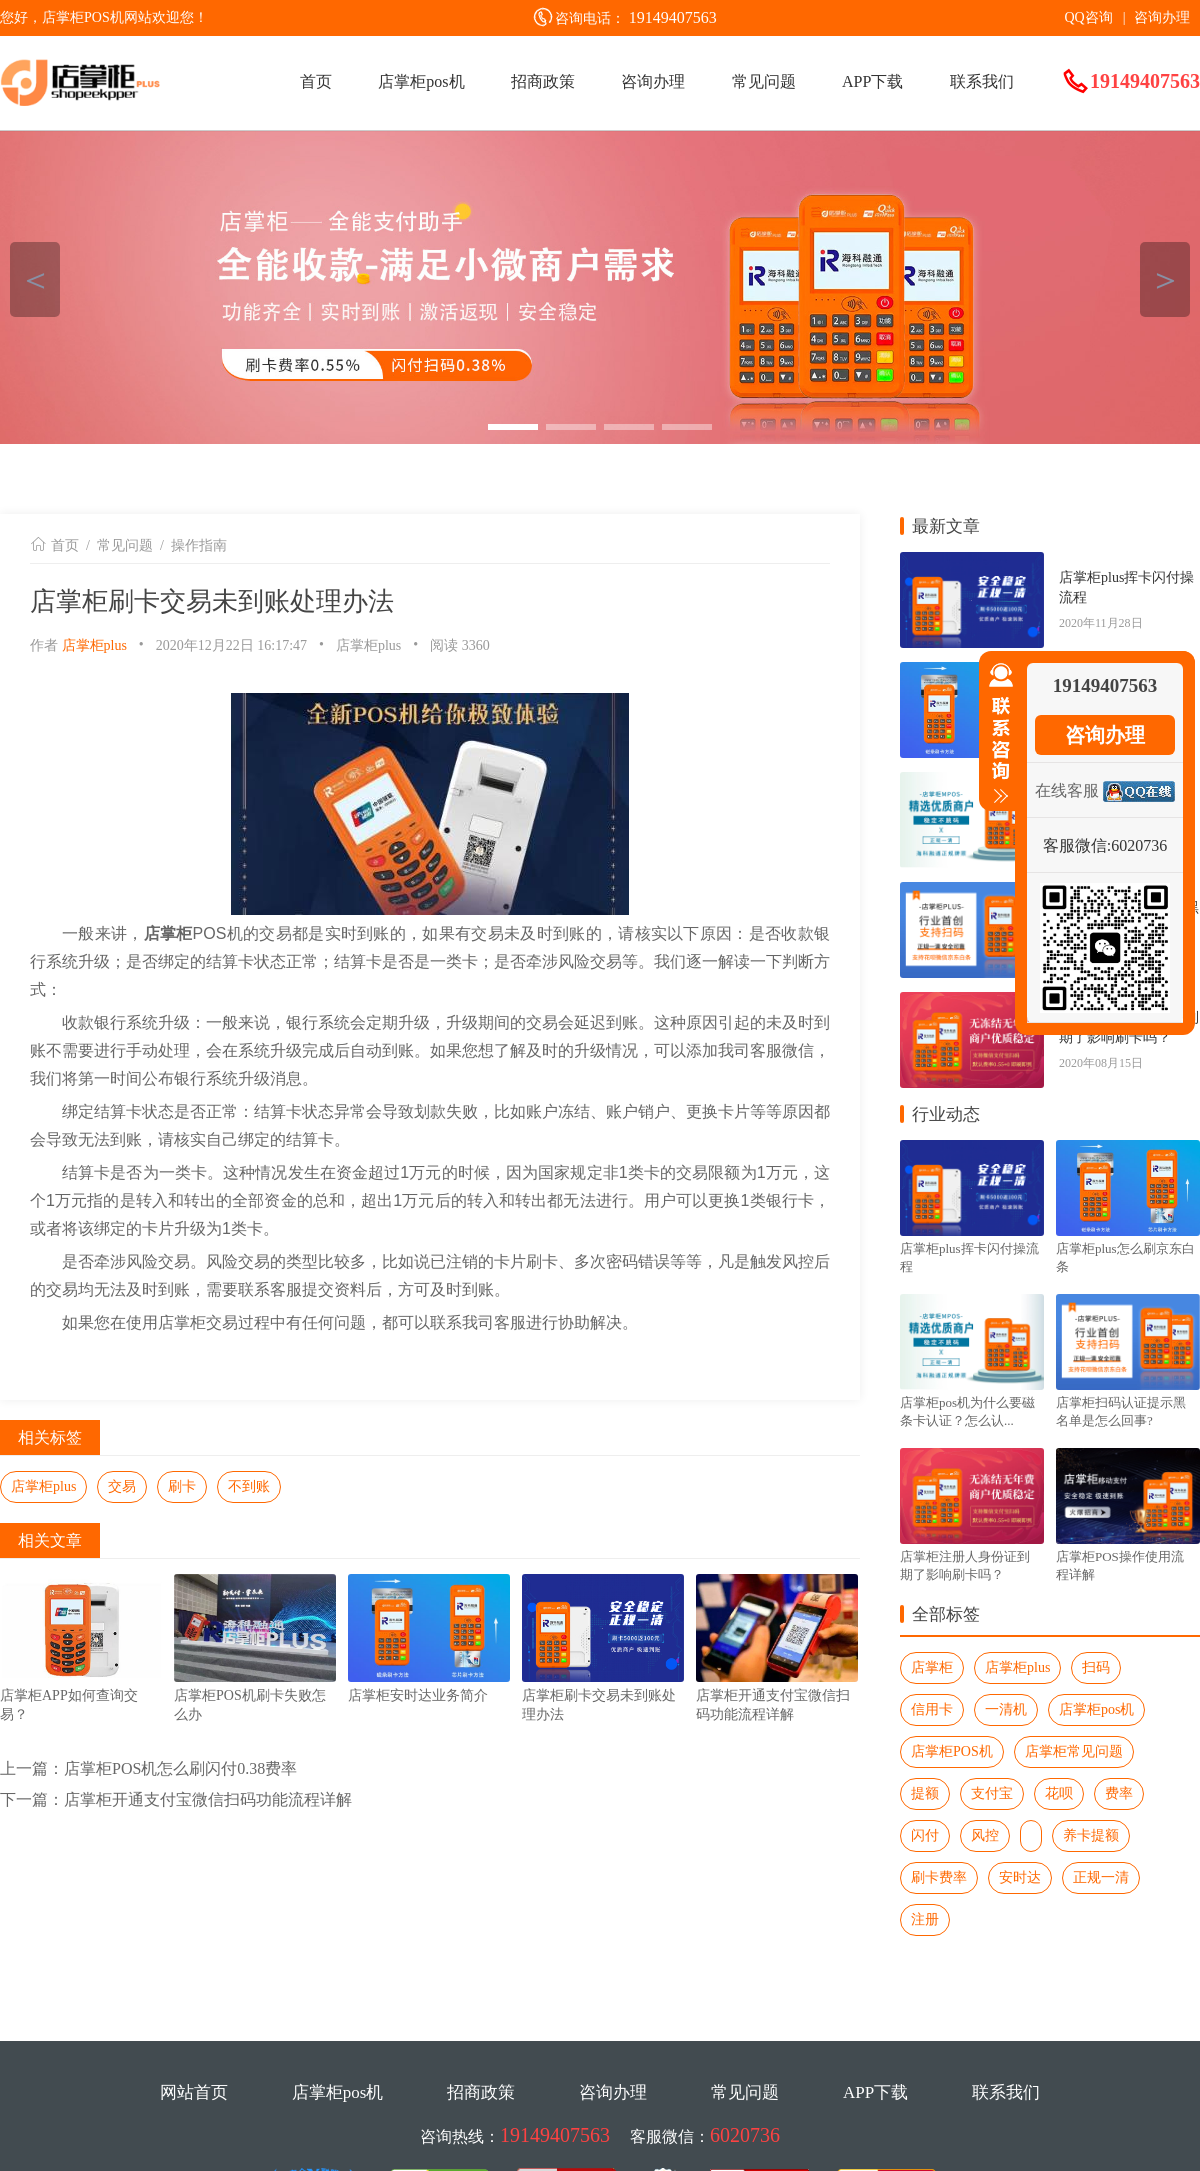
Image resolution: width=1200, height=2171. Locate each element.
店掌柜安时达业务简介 (418, 1695)
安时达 (1020, 1877)
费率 (1119, 1793)
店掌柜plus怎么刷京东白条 (1125, 1257)
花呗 (1059, 1793)
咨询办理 (1162, 17)
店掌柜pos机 (421, 81)
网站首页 (194, 2092)
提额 (925, 1793)
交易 (122, 1486)
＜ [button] (35, 279)
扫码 (1096, 1667)
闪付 (925, 1835)
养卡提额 (1091, 1835)
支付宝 (992, 1793)
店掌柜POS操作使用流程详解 (1120, 1565)
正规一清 (1101, 1877)
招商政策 (543, 81)
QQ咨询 (1088, 17)
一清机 (1006, 1709)
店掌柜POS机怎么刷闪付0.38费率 (180, 1768)
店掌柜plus (94, 645)
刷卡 (182, 1486)
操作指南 (199, 545)
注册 (925, 1919)
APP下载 (872, 81)
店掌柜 (932, 1667)
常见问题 (764, 81)
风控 (985, 1835)
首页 (316, 81)
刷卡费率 (939, 1877)
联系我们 (982, 81)
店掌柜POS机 (952, 1751)
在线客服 (1067, 790)
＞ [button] (1165, 279)
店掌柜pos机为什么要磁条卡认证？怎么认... (967, 1411)
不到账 (249, 1486)
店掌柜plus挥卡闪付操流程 (1126, 587)
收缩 (997, 734)
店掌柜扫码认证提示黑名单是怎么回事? (1121, 1411)
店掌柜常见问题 (1074, 1751)
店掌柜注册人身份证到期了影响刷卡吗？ (965, 1565)
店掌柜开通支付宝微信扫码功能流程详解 (208, 1799)
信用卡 (932, 1709)
